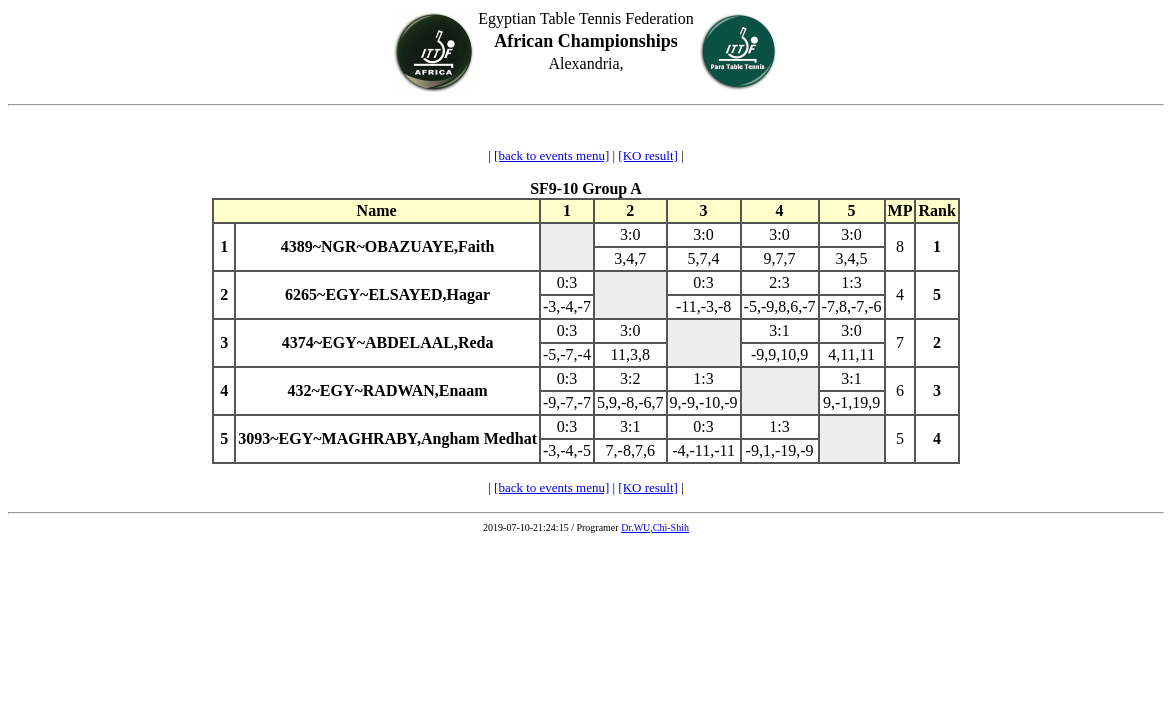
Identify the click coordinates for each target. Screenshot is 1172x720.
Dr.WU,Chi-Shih (655, 527)
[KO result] (648, 155)
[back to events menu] (551, 155)
